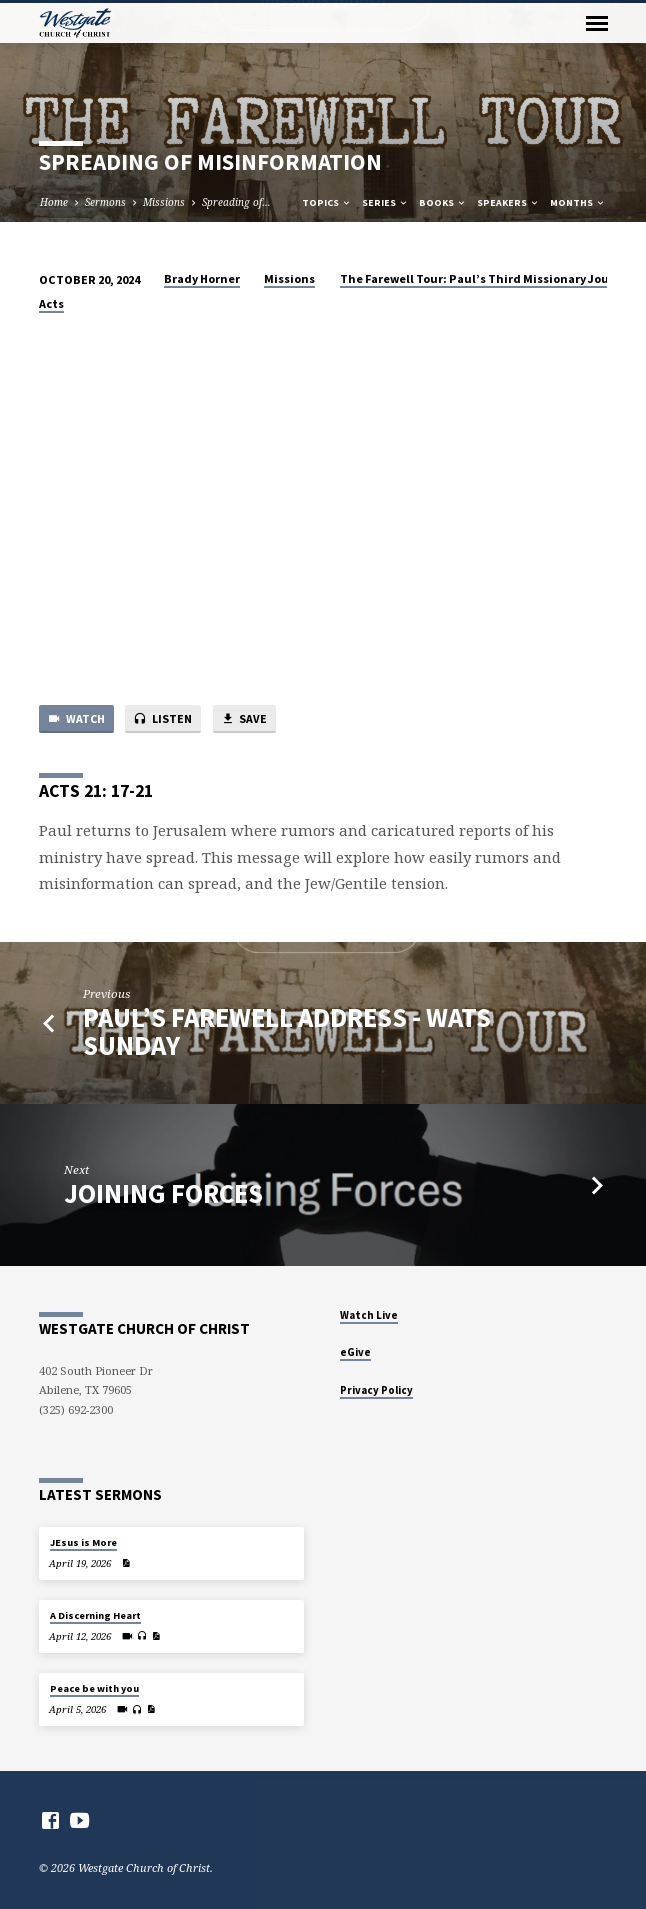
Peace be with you (94, 1688)
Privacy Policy (376, 1390)
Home (54, 202)
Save (244, 719)
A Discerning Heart (95, 1615)
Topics (327, 202)
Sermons (105, 202)
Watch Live (369, 1315)
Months (578, 202)
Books (443, 202)
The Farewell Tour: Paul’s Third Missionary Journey (487, 278)
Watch (76, 719)
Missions (164, 202)
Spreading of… (236, 202)
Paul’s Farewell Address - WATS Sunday (287, 1031)
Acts (51, 303)
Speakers (508, 202)
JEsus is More (83, 1542)
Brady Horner (202, 278)
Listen (162, 719)
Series (385, 202)
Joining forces (163, 1193)
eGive (355, 1352)
